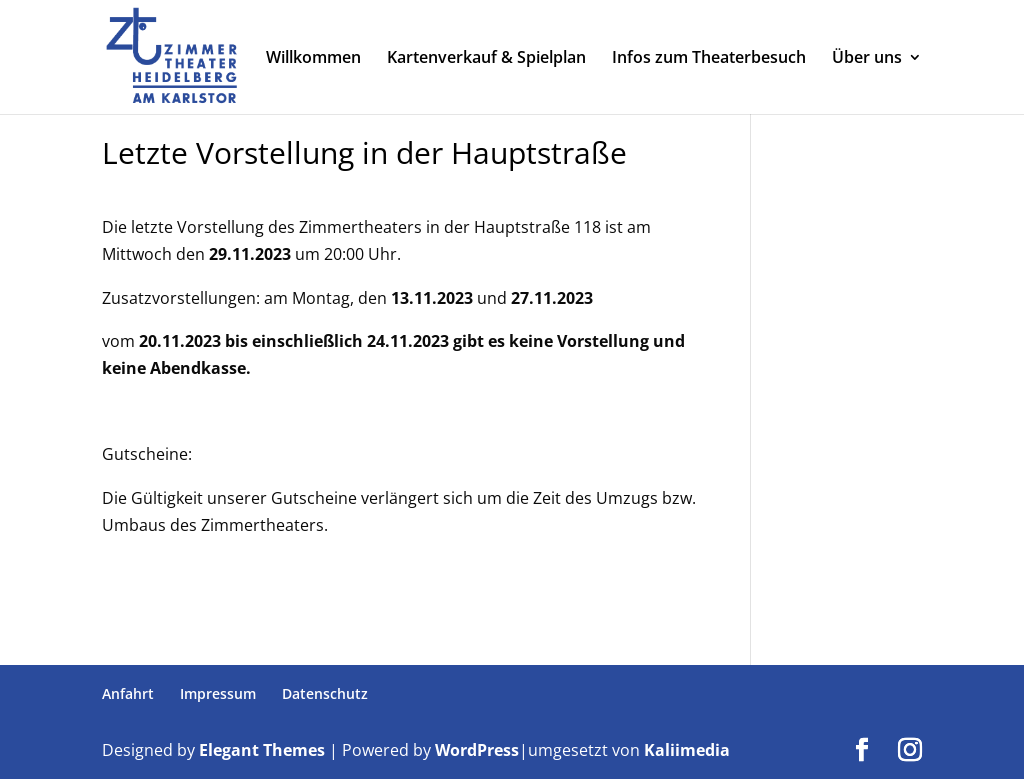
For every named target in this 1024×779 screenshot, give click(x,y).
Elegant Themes (262, 750)
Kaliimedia (687, 750)
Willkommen (313, 59)
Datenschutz (325, 693)
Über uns (867, 59)
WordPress (477, 750)
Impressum (218, 693)
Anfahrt (128, 693)
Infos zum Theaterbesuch (709, 59)
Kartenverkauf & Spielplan (486, 59)
